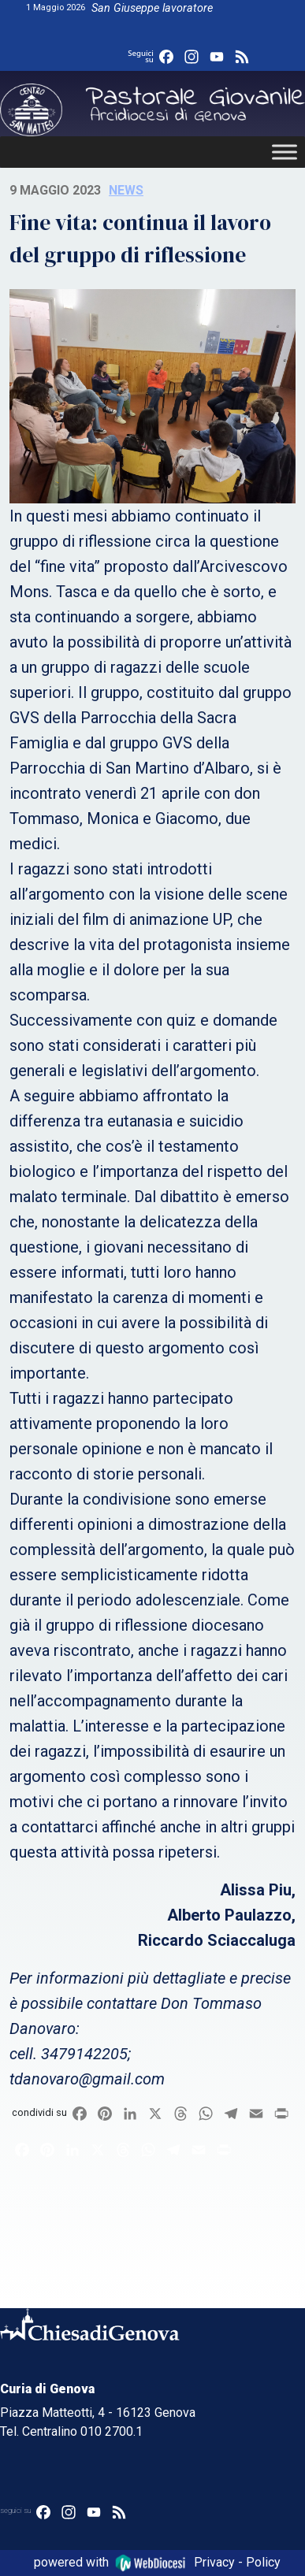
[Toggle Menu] (284, 152)
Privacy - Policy (237, 2562)
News (126, 190)
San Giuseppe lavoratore (152, 8)
